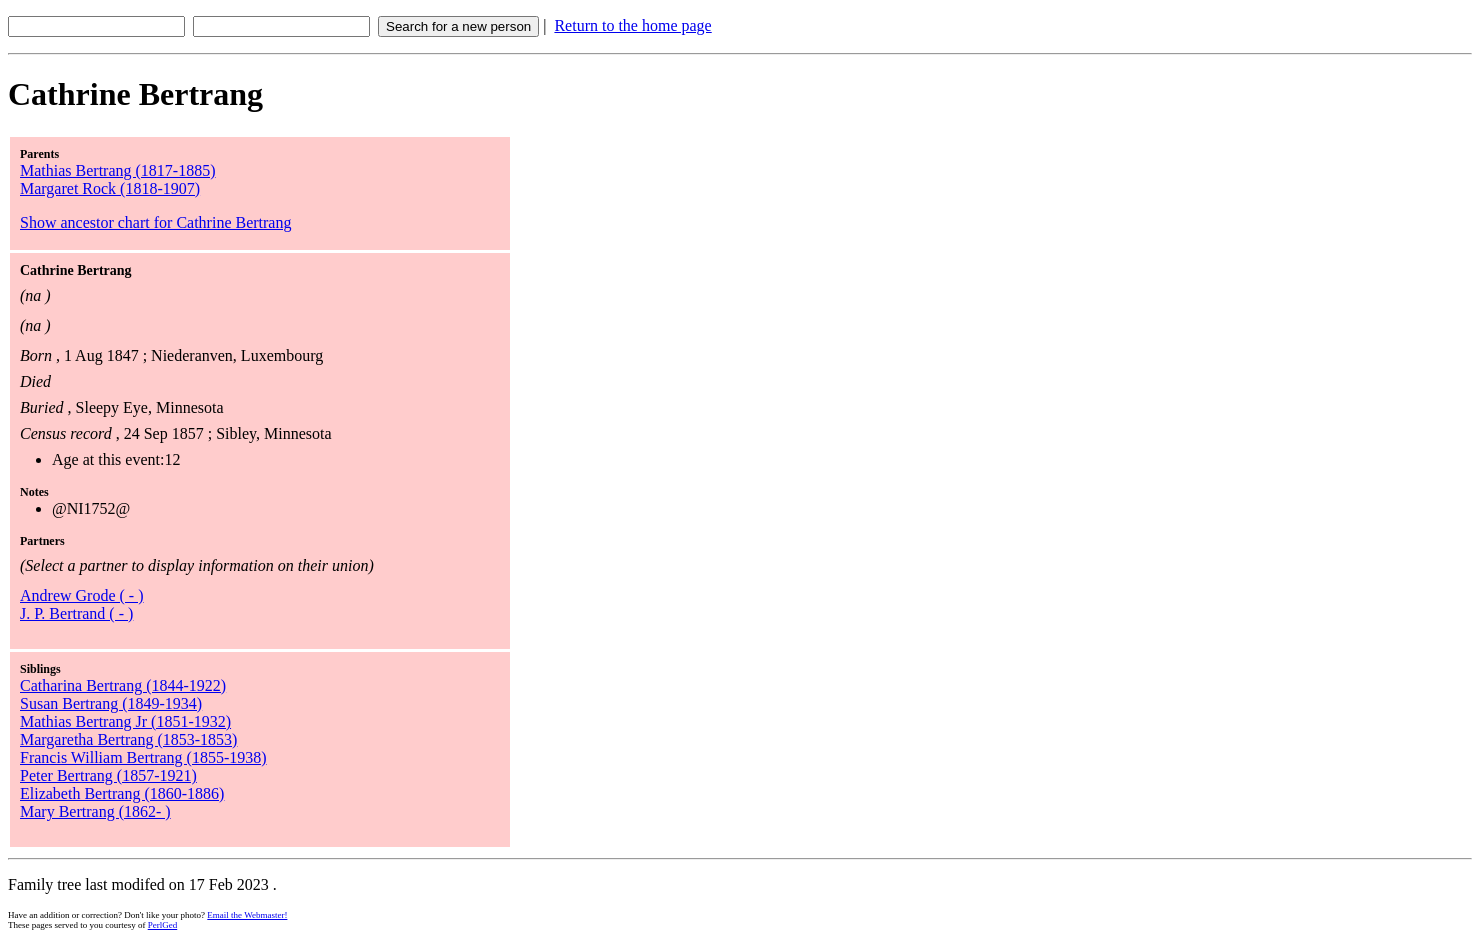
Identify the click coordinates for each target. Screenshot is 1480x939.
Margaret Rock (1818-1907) (110, 188)
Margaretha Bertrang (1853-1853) (128, 739)
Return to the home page (632, 25)
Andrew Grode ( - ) (82, 595)
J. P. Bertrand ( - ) (76, 613)
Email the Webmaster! (247, 915)
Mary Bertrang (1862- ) (95, 811)
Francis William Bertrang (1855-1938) (143, 757)
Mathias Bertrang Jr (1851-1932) (125, 721)
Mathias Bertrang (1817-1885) (118, 170)
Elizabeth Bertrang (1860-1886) (122, 793)
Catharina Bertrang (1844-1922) (123, 685)
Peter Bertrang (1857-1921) (108, 775)
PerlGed (163, 925)
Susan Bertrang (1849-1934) (111, 703)
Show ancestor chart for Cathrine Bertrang (155, 222)
